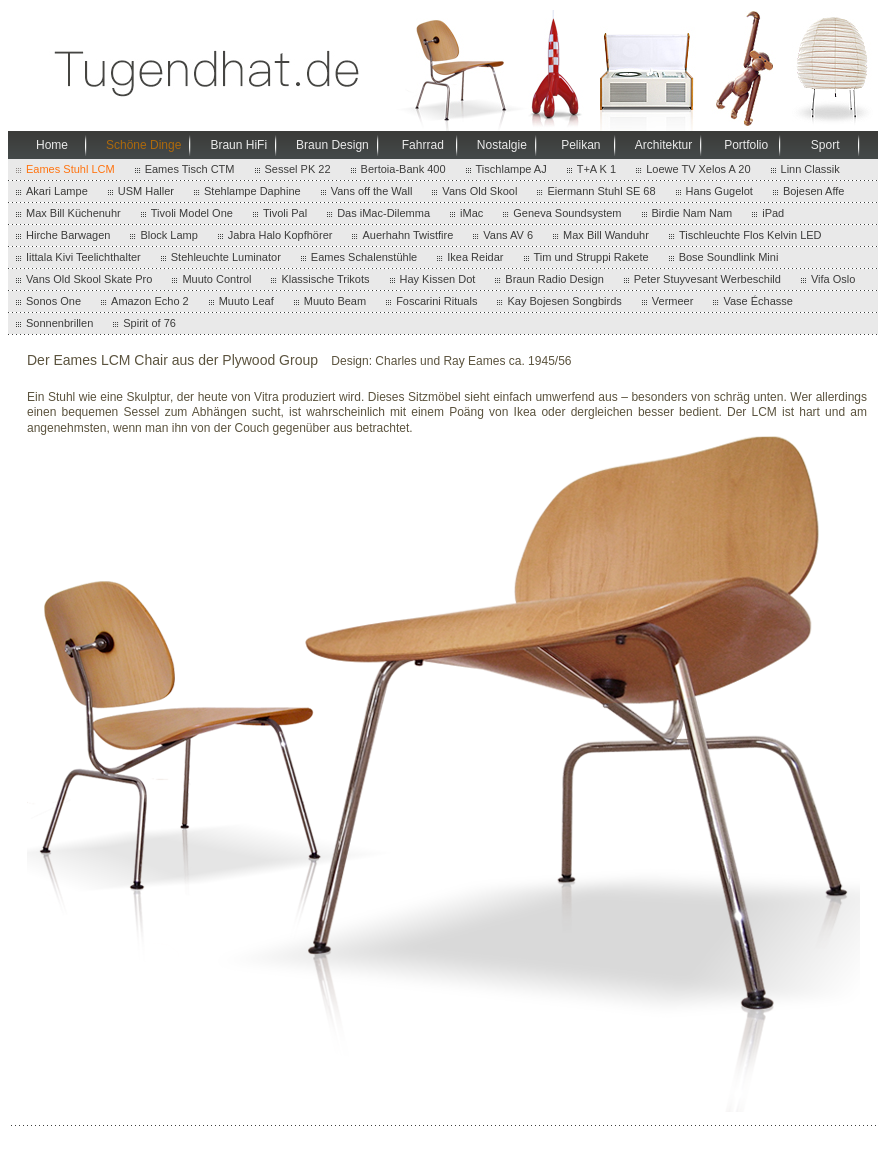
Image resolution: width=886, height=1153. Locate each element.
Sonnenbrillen (59, 323)
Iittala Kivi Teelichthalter (83, 257)
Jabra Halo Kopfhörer (280, 235)
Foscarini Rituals (436, 301)
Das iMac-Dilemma (383, 213)
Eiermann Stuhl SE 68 (601, 191)
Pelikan (580, 145)
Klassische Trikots (325, 279)
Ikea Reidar (475, 257)
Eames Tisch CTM (190, 169)
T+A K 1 (596, 169)
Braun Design (332, 145)
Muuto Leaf (246, 301)
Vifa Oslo (833, 279)
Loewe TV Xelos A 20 (698, 169)
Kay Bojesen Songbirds (564, 301)
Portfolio (746, 145)
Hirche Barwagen (68, 235)
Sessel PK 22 (298, 169)
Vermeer (673, 301)
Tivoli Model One (192, 213)
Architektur (663, 145)
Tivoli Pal (285, 213)
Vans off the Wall (372, 191)
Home (52, 145)
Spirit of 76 (149, 323)
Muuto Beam (335, 301)
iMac (471, 213)
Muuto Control (216, 279)
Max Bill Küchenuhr (73, 213)
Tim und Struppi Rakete (591, 257)
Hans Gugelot (719, 191)
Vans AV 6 (508, 235)
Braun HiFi (238, 145)
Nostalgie (502, 145)
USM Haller (146, 191)
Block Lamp (168, 235)
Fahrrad (423, 145)
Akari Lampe (57, 191)
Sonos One (53, 301)
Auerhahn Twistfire (407, 235)
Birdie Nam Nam (692, 213)
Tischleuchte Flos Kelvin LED (750, 235)
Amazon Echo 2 (150, 301)
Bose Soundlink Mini (729, 257)
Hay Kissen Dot (438, 279)
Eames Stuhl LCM (70, 169)
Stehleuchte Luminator (226, 257)
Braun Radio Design (554, 279)
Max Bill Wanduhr (606, 235)
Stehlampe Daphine (252, 191)
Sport (825, 145)
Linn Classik (810, 169)
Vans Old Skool (479, 191)
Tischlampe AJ (511, 169)
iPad (773, 213)
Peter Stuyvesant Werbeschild (707, 279)
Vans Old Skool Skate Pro (89, 279)
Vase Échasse (758, 301)
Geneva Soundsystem (567, 213)
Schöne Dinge (143, 145)
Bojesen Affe (814, 191)
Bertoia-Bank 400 (403, 169)
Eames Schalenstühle (364, 257)
